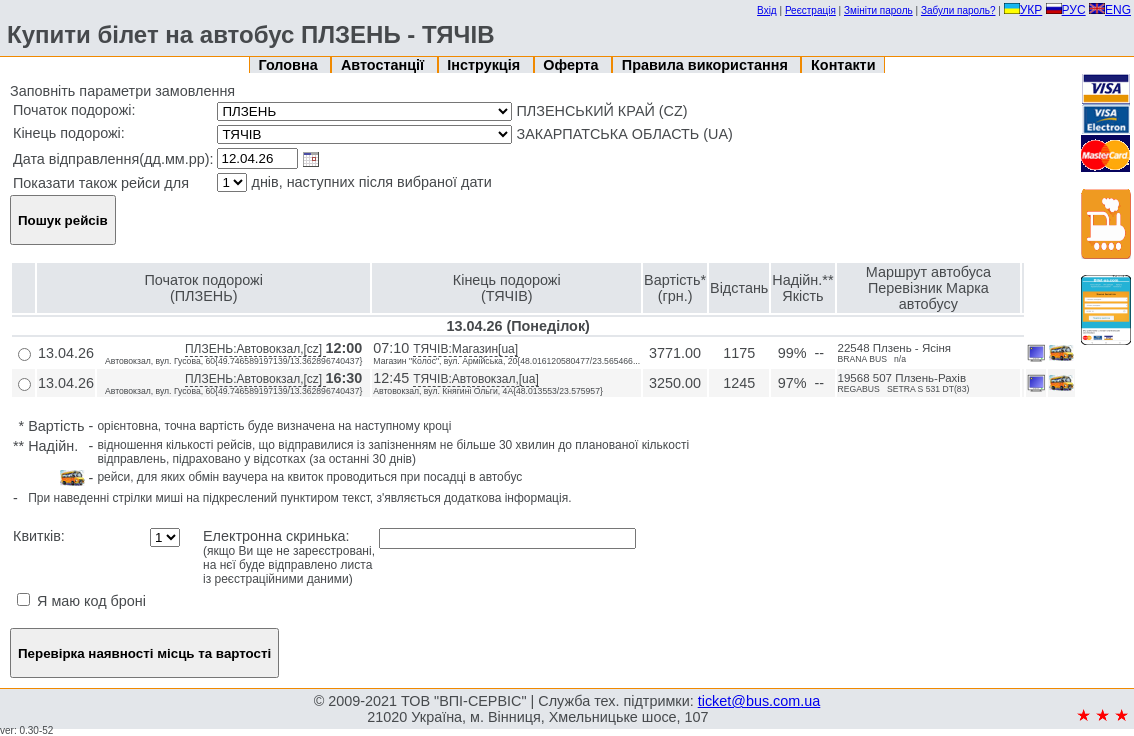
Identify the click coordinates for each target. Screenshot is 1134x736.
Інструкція (485, 65)
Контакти (843, 65)
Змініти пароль (878, 10)
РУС (1066, 10)
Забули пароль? (958, 10)
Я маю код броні (81, 601)
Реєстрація (810, 10)
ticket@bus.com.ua (759, 701)
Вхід (767, 10)
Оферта (572, 65)
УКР (1023, 10)
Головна (290, 65)
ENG (1110, 10)
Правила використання (707, 65)
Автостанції (384, 65)
